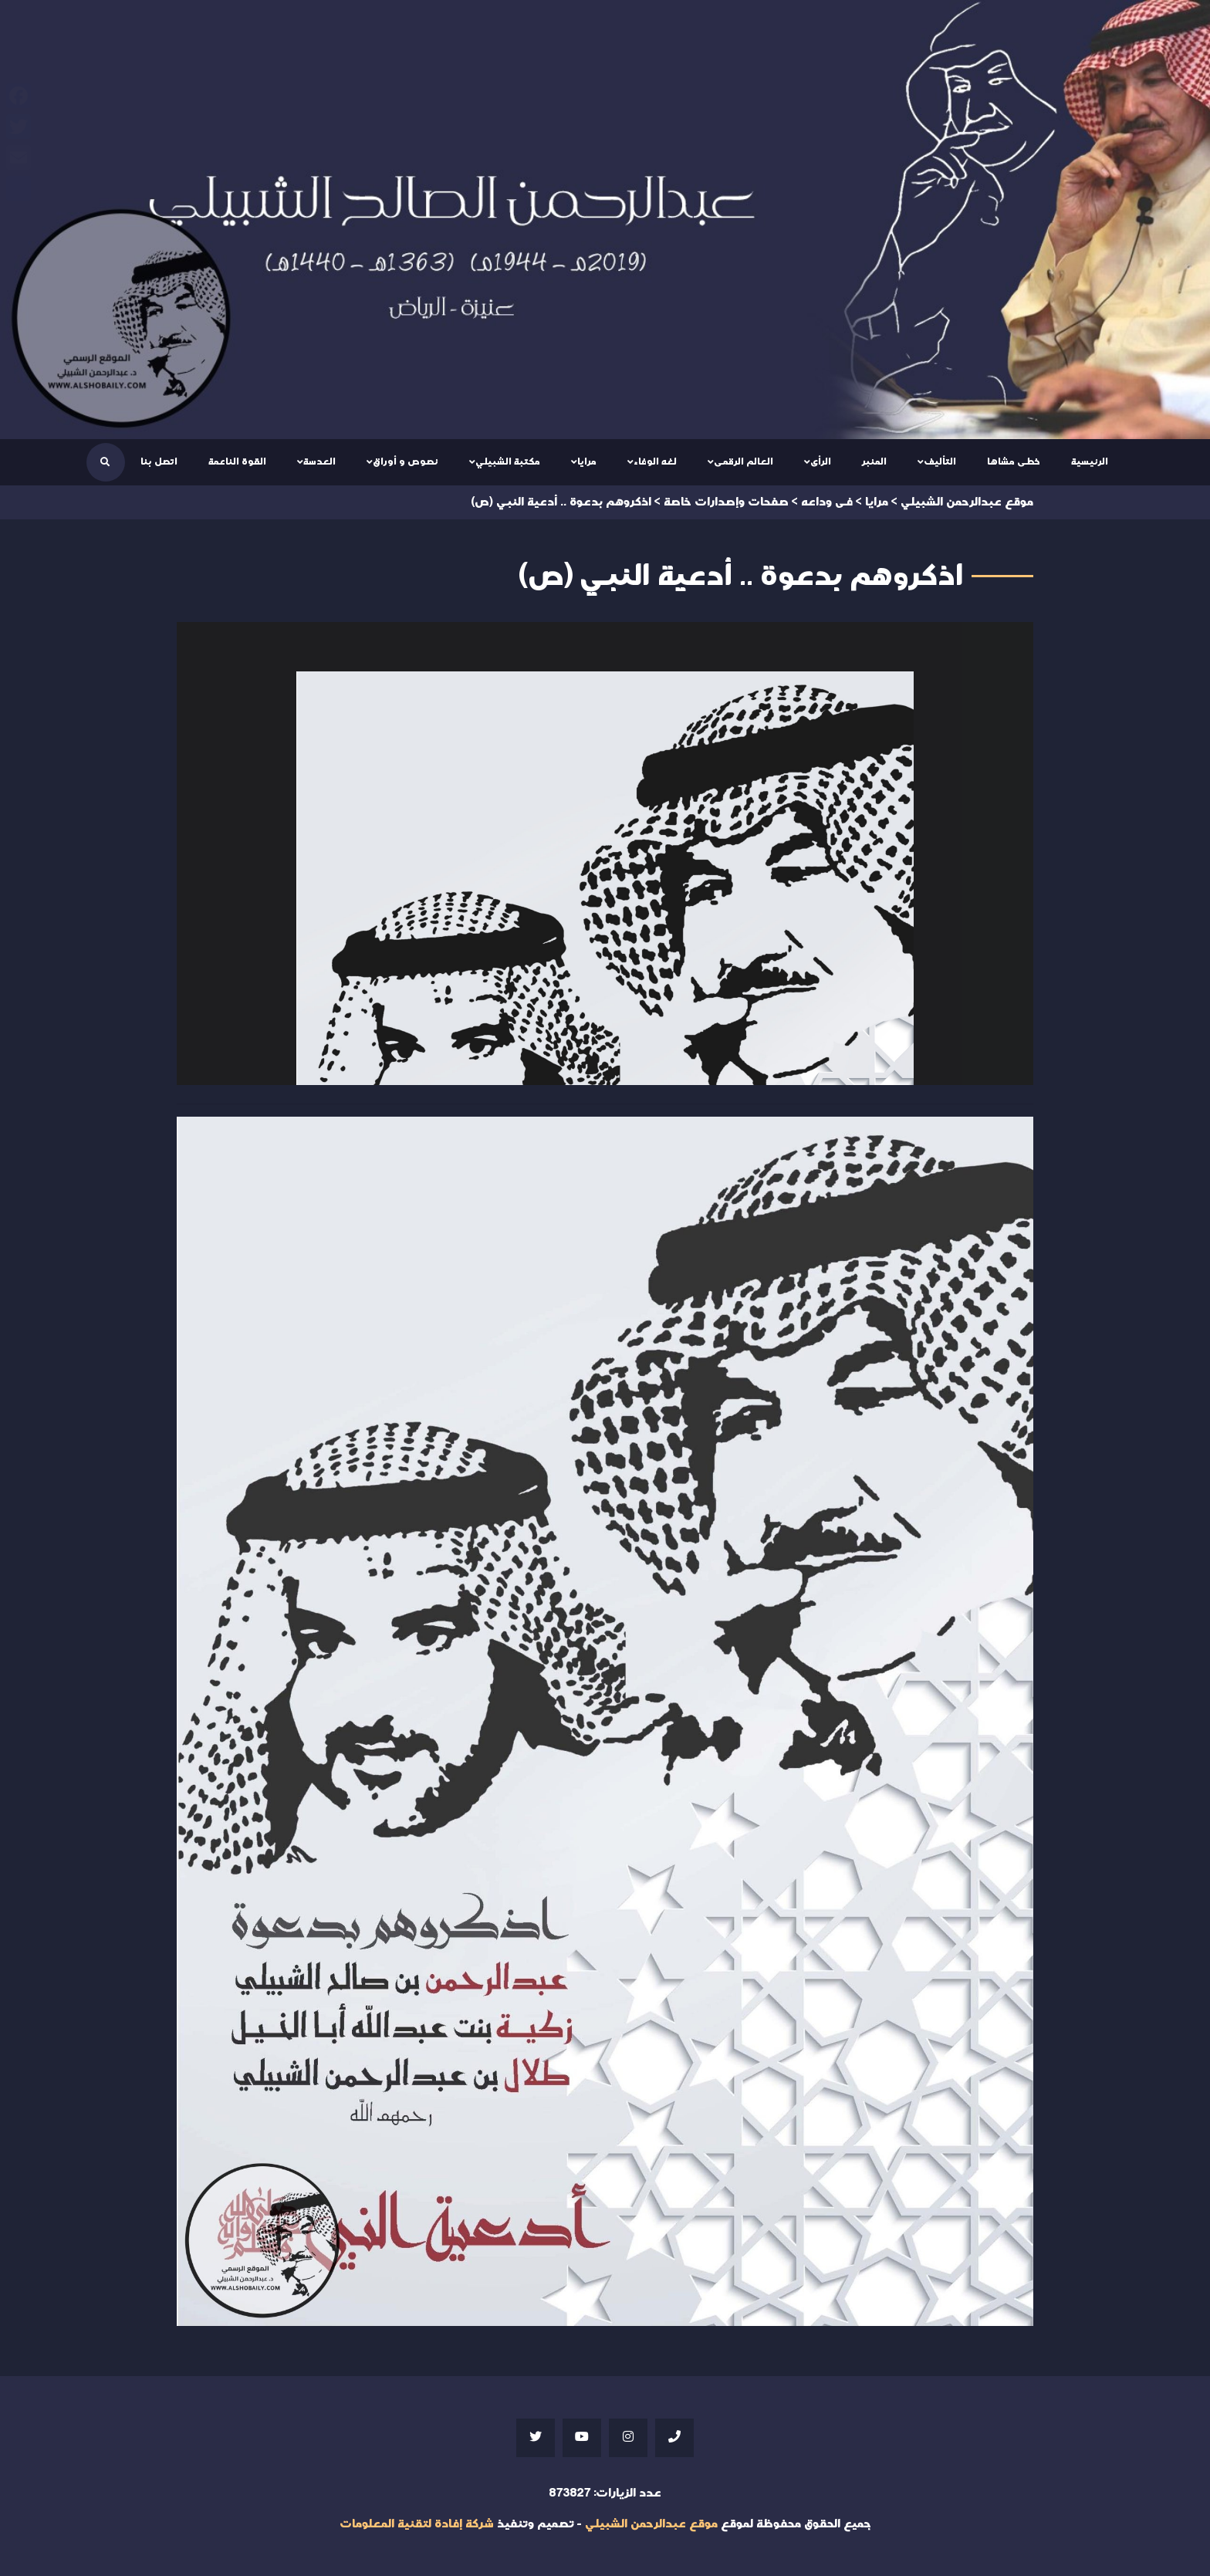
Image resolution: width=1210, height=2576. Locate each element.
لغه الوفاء (655, 461)
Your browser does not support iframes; (605, 853)
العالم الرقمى (743, 461)
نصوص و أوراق (405, 461)
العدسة (319, 461)
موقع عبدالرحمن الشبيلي (651, 2524)
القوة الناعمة (237, 461)
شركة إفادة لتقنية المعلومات (417, 2524)
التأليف (940, 461)
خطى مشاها (1013, 461)
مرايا (587, 461)
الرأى (820, 461)
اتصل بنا (158, 461)
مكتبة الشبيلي (507, 461)
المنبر (874, 461)
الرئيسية (1089, 461)
